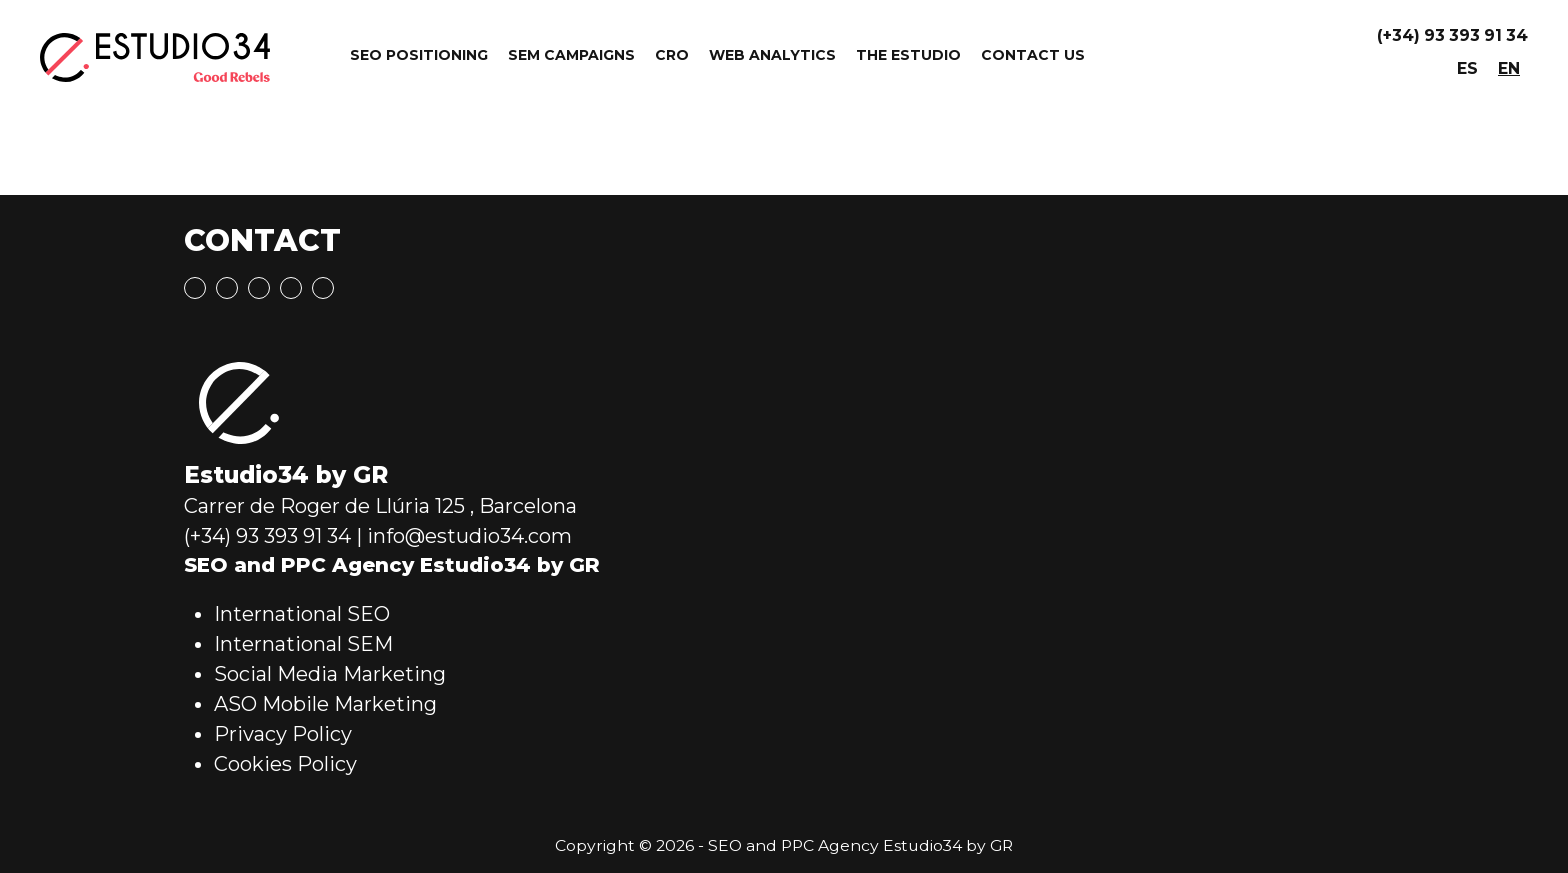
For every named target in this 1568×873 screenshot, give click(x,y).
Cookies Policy (285, 764)
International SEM (303, 644)
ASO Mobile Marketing (325, 704)
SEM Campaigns (571, 55)
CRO (672, 55)
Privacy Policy (283, 734)
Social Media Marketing (330, 674)
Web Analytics (772, 55)
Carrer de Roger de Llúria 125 (324, 506)
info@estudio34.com (469, 536)
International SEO (302, 614)
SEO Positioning (419, 55)
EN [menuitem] (1509, 68)
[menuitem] (1467, 69)
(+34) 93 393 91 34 (1452, 35)
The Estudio (908, 55)
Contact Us (1033, 55)
